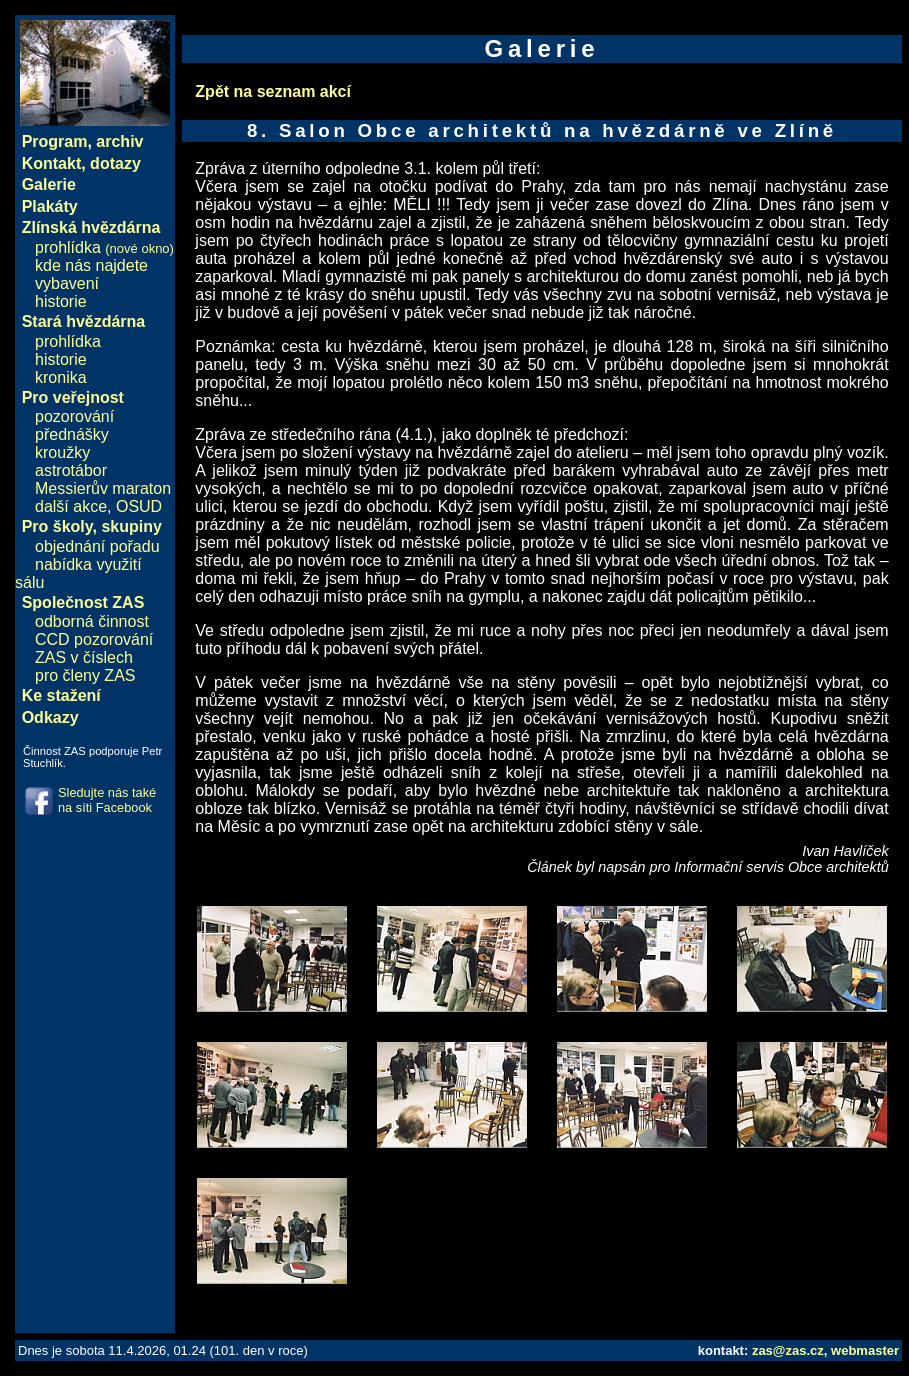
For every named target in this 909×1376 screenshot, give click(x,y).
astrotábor (71, 470)
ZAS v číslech (84, 657)
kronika (61, 377)
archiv (119, 141)
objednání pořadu (97, 546)
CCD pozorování (94, 639)
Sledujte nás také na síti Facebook (107, 800)
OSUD (139, 506)
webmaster (865, 1350)
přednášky (72, 434)
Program (55, 141)
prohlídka (104, 247)
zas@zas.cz (788, 1350)
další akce (71, 506)
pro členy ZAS (85, 675)
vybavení (67, 283)
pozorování (74, 416)
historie (61, 301)
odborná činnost (92, 621)
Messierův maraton (103, 488)
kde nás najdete (91, 265)
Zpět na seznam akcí (273, 91)
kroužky (62, 452)
